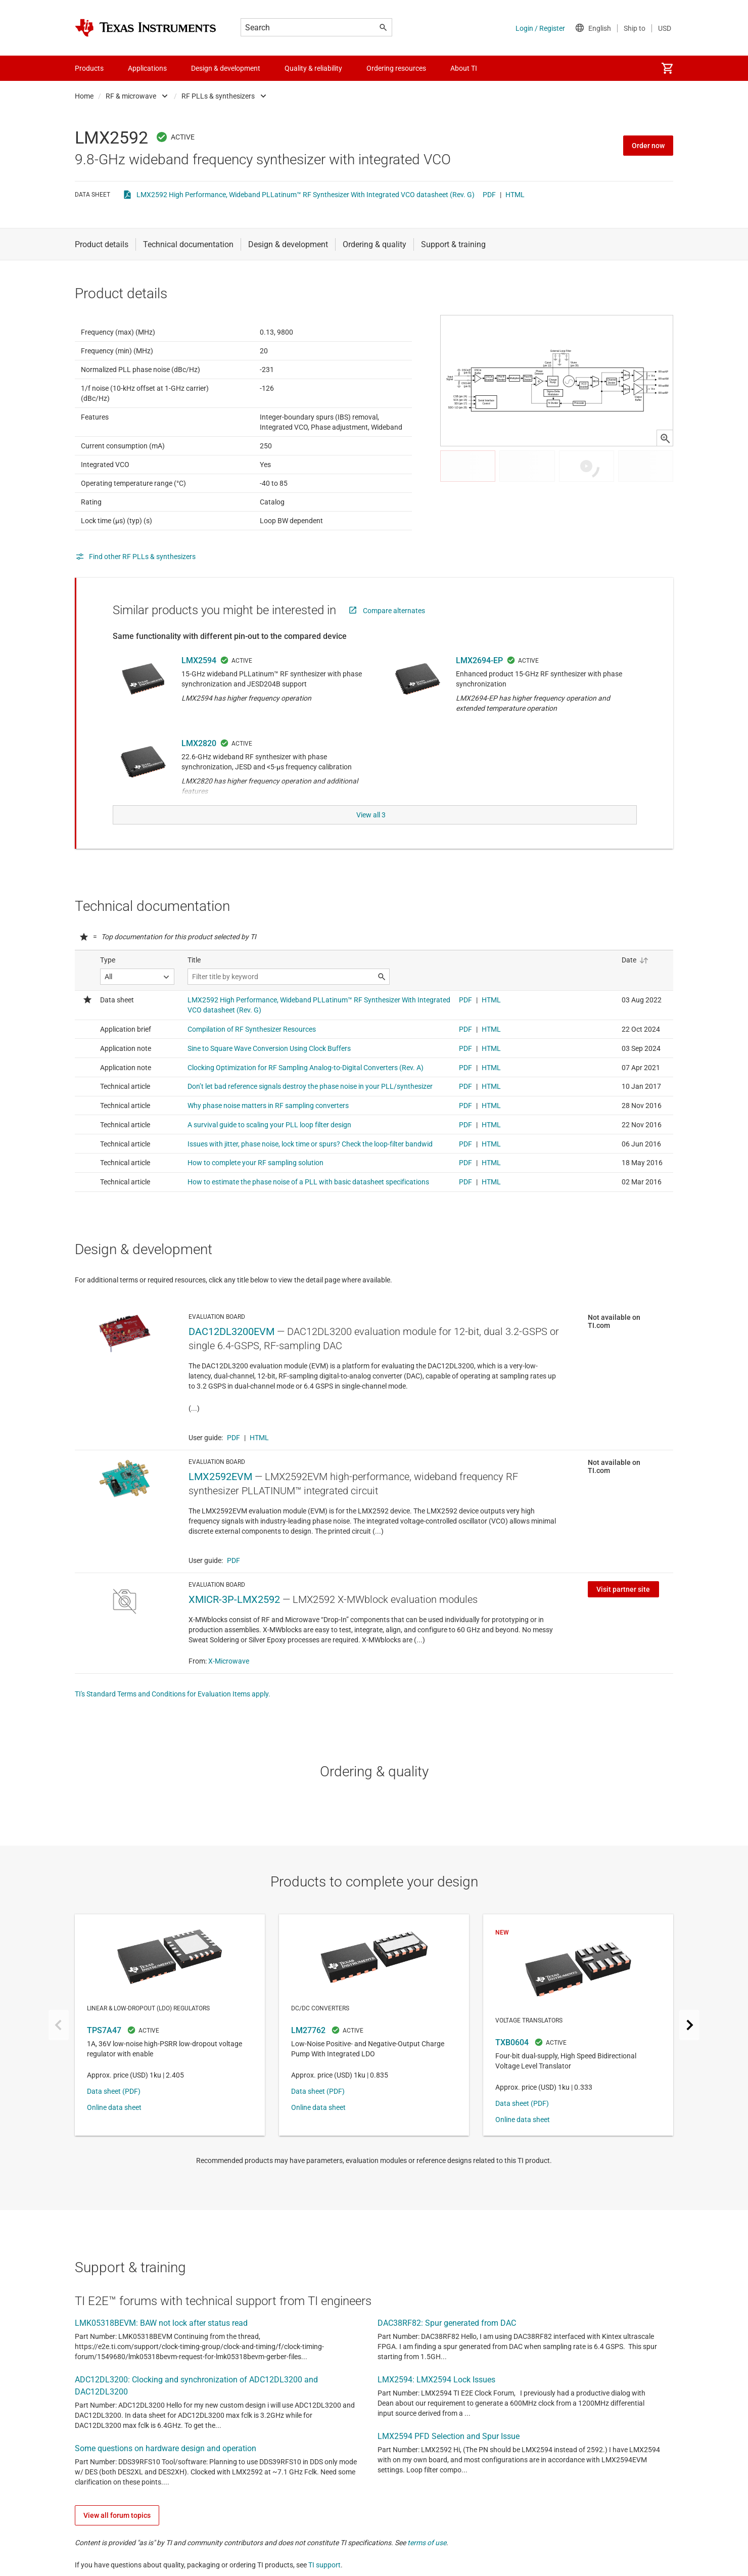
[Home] (145, 28)
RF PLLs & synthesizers (218, 96)
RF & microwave (131, 96)
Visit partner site (623, 1611)
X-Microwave (228, 1683)
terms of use (426, 2565)
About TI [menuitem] (463, 68)
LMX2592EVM (220, 1499)
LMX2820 (198, 768)
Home (84, 96)
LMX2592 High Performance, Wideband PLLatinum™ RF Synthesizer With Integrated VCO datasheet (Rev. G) (305, 195)
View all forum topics (117, 2538)
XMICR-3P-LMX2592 (234, 1622)
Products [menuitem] (89, 68)
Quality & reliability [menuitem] (313, 68)
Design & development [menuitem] (225, 68)
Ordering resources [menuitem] (396, 68)
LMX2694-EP (479, 685)
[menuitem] (667, 68)
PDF (489, 195)
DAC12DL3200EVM (231, 1354)
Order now (648, 146)
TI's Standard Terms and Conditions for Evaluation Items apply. (172, 1716)
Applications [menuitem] (147, 68)
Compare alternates (394, 635)
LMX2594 (198, 685)
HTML (515, 195)
